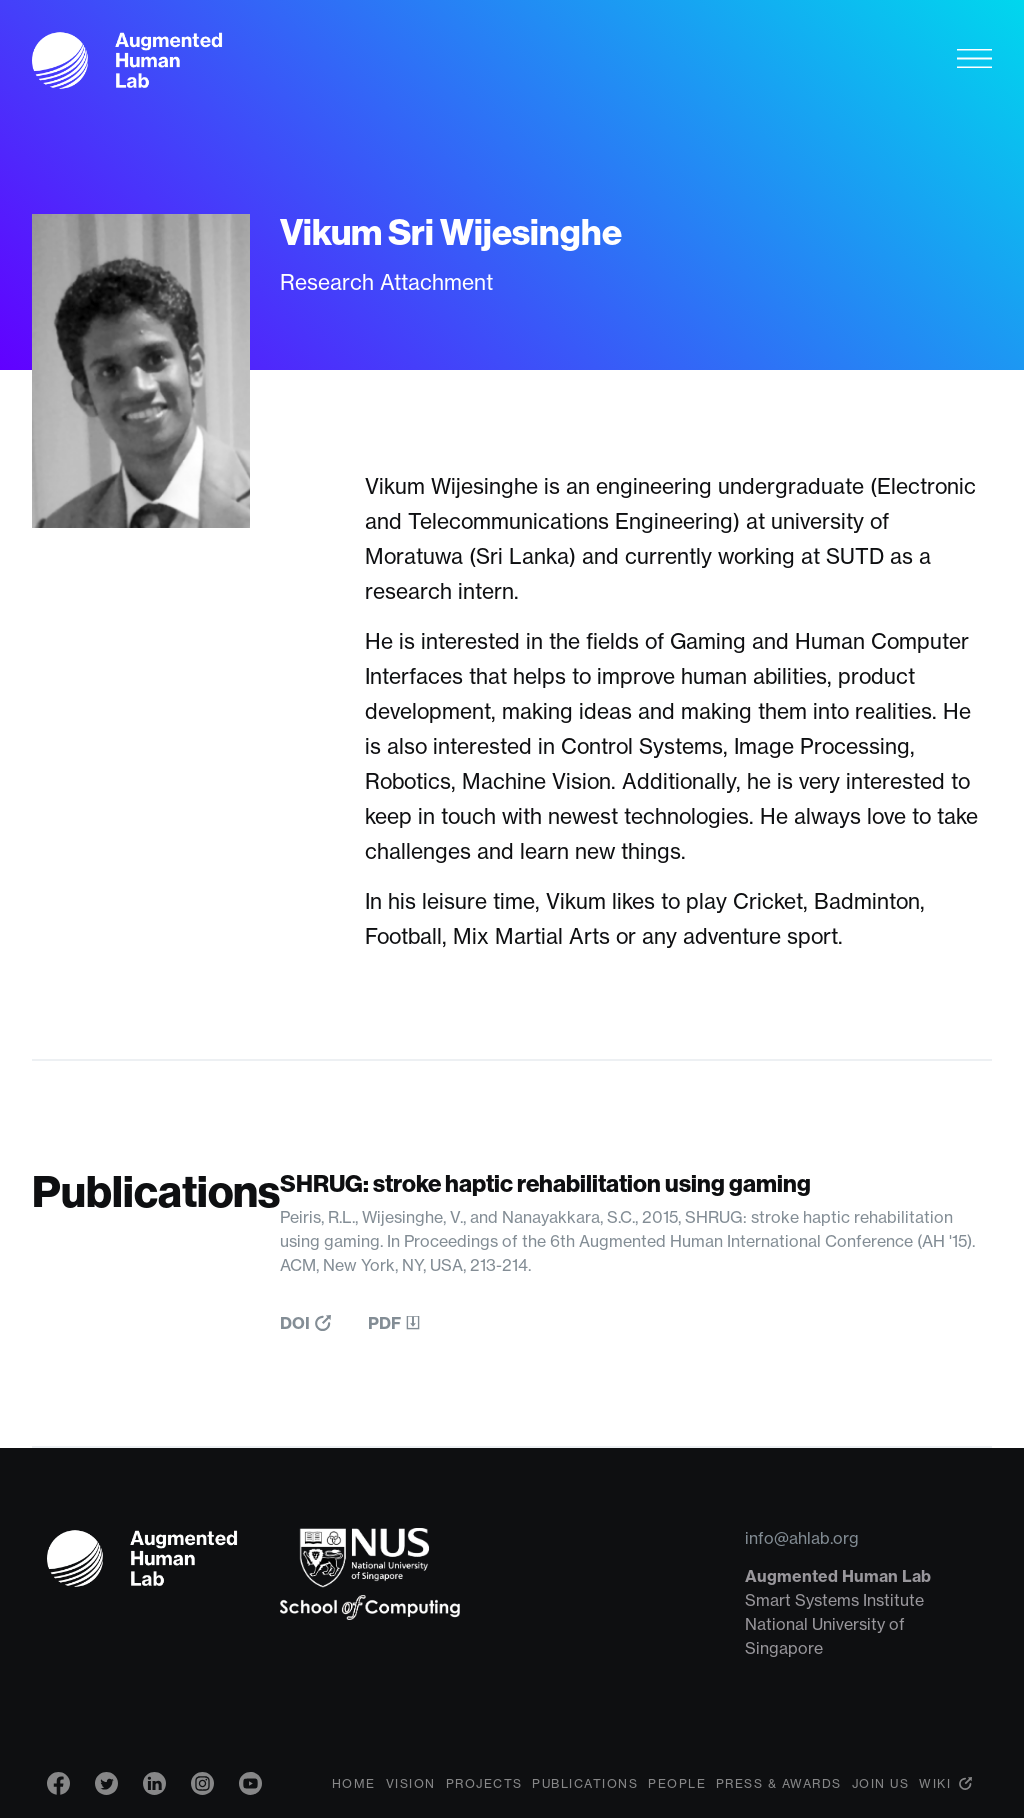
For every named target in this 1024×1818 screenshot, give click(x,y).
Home (354, 1783)
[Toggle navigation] (974, 58)
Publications (585, 1783)
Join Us (881, 1783)
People (677, 1783)
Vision (411, 1783)
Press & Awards (779, 1783)
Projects (484, 1783)
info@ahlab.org (802, 1538)
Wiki (935, 1783)
